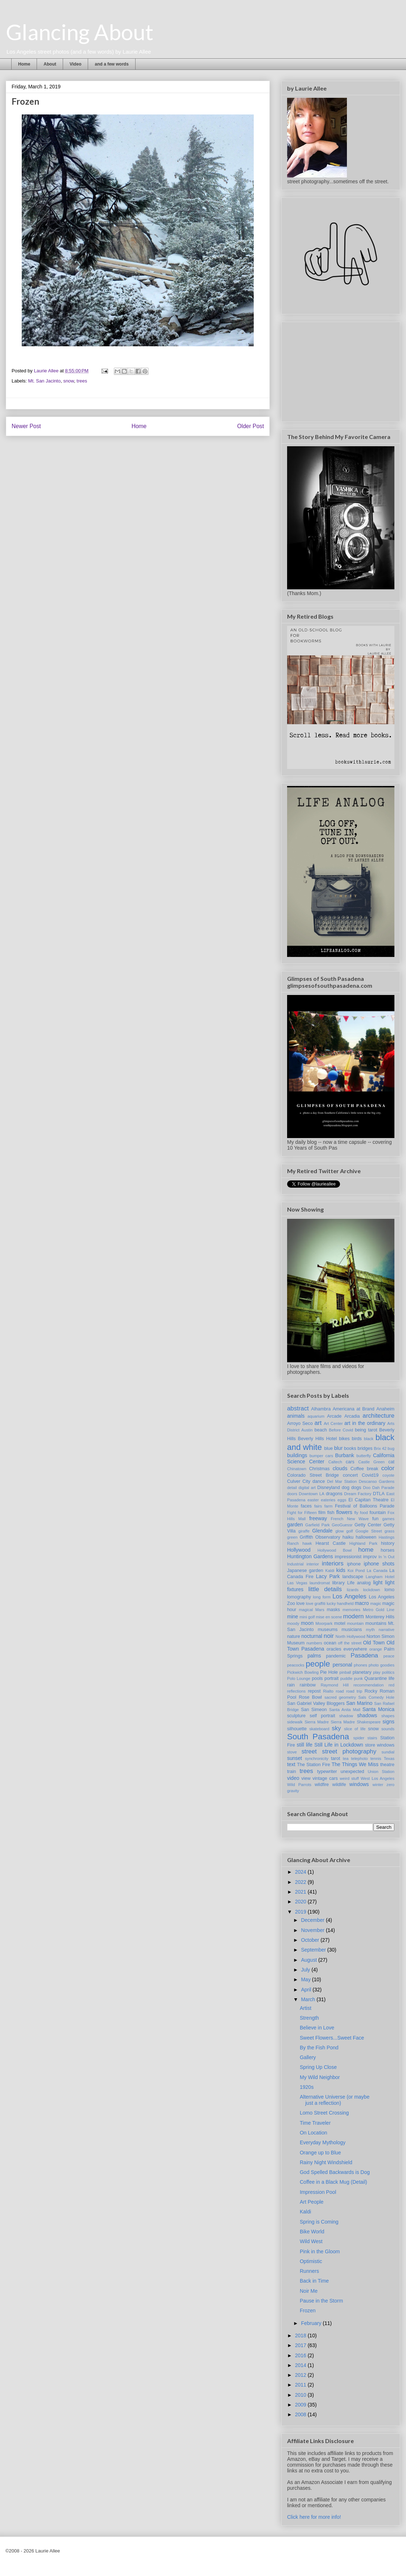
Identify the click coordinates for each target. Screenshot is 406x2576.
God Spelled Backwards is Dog (335, 2172)
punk (358, 1678)
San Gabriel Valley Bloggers (316, 1703)
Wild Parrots (299, 1784)
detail (292, 1487)
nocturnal (311, 1636)
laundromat (320, 1583)
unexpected (352, 1771)
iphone (354, 1564)
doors (292, 1494)
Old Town (374, 1642)
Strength (309, 2018)
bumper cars (321, 1456)
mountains (375, 1623)
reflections (296, 1691)
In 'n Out (386, 1557)
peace (389, 1656)
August (309, 1960)
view (305, 1778)
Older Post (250, 426)
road (340, 1691)
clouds (340, 1468)
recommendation (368, 1685)
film (322, 1512)
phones (360, 1665)
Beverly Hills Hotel (317, 1438)
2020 (301, 1901)
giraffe (304, 1531)
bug (391, 1448)
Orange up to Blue (320, 2152)
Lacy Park (328, 1576)
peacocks (295, 1665)
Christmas (319, 1468)
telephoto (359, 1758)
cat (391, 1461)
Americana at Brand (353, 1409)
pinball (345, 1672)
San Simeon (314, 1709)
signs (388, 1721)
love (300, 1603)
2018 (301, 2335)
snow (68, 381)
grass (389, 1531)
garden (295, 1524)
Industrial (295, 1564)
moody (293, 1623)
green (292, 1537)
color (387, 1468)
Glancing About (79, 32)
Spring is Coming (319, 2222)
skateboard (319, 1729)
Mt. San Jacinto (44, 381)
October (310, 1940)
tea (346, 1758)
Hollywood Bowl (335, 1550)
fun (375, 1518)
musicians (351, 1629)
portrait (331, 1678)
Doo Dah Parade (378, 1487)
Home (24, 64)
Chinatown (296, 1469)
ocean (330, 1642)
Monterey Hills (379, 1616)
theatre (387, 1764)
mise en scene (329, 1617)
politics (388, 1672)
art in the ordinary (364, 1423)
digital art (307, 1487)
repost (314, 1691)
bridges (364, 1448)
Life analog (359, 1582)
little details (324, 1589)
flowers (344, 1512)
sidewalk (295, 1722)
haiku (348, 1537)
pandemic (336, 1656)
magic (375, 1603)
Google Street (368, 1531)
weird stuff (349, 1778)
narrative (386, 1629)
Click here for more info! (314, 2517)
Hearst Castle (330, 1543)
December (313, 1920)
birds (357, 1438)
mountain (355, 1623)
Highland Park (363, 1543)
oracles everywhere (347, 1649)
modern (353, 1616)
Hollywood (299, 1550)
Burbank (344, 1455)
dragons (334, 1493)
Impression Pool (318, 2192)
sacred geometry (340, 1697)
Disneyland (328, 1487)
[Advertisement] (341, 370)
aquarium (315, 1416)
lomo (389, 1589)
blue (328, 1448)
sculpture (296, 1715)
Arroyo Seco (300, 1423)
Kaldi (329, 1570)
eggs (341, 1500)
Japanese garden (305, 1570)
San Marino (359, 1703)
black (368, 1439)
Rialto (328, 1691)
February (312, 2323)
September (314, 1950)
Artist (305, 2008)
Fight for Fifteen (301, 1512)
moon (307, 1623)
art (318, 1422)
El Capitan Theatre (368, 1499)
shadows (367, 1715)
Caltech (335, 1462)
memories (351, 1609)
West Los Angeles (377, 1778)
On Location (313, 2133)
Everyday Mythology (322, 2142)
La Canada (377, 1570)
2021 (301, 1892)
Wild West (311, 2241)
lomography (299, 1596)
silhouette (297, 1728)
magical (306, 1609)
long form (322, 1597)
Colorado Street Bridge (313, 1475)
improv (370, 1556)
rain (291, 1685)
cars (350, 1461)
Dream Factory (357, 1494)
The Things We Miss (355, 1764)
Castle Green (371, 1462)
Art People (311, 2202)
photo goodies (381, 1665)
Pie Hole (329, 1672)
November (313, 1930)
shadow (346, 1716)
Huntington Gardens (310, 1556)
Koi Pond (356, 1570)
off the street (349, 1643)
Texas (389, 1758)
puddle (346, 1678)
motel (339, 1623)
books (350, 1448)
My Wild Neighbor (320, 2077)
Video (75, 64)
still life (304, 1745)
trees (81, 381)
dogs (356, 1487)
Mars (319, 1609)
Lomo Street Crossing (324, 2113)
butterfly (363, 1456)
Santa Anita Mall (344, 1709)
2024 (301, 1872)
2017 (301, 2345)
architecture (378, 1415)
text (291, 1764)
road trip (354, 1691)
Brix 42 (380, 1448)
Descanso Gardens (376, 1481)
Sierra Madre (316, 1722)
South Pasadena (318, 1736)
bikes (344, 1438)
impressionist (348, 1556)
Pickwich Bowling (303, 1672)
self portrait (322, 1715)
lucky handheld (340, 1603)
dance (318, 1481)
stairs (372, 1738)
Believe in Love (317, 2028)
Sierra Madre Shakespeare (356, 1722)
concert (350, 1475)
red (391, 1685)
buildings (297, 1455)
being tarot (366, 1430)
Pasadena (364, 1655)
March (308, 1999)
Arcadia (352, 1416)
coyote (388, 1475)
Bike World (312, 2231)
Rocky (371, 1691)
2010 (301, 2395)
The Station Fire (313, 1764)
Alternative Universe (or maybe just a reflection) (334, 2100)
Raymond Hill (335, 1685)
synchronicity (316, 1758)
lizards (353, 1590)
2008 (301, 2414)
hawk (307, 1543)
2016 (301, 2355)
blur (338, 1448)
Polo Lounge (298, 1678)
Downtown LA (311, 1494)
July (306, 1970)
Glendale (322, 1531)
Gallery (308, 2057)
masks (333, 1609)
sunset (294, 1758)
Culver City (298, 1481)
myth (370, 1629)
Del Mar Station (342, 1481)
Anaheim (385, 1409)
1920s (307, 2087)
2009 (301, 2405)
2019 (301, 1912)
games (388, 1519)
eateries (328, 1500)
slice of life (355, 1729)
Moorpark (323, 1623)
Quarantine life (379, 1678)
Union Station (381, 1771)
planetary (362, 1672)
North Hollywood (350, 1636)
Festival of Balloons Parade (364, 1506)
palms (314, 1656)
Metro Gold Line (378, 1609)
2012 (301, 2375)
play (377, 1672)
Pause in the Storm (321, 2301)
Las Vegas (297, 1583)
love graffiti (316, 1603)
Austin (306, 1430)
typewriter (327, 1771)
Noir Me (309, 2291)
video (293, 1778)
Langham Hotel (380, 1577)
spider (358, 1738)
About (50, 64)
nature (293, 1636)
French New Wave (350, 1519)
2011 (301, 2385)
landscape (352, 1576)
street (309, 1751)
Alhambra (321, 1409)
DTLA (379, 1493)
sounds (387, 1729)
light (377, 1582)
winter (377, 1784)
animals (295, 1416)
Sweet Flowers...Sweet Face (332, 2038)
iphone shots (379, 1564)
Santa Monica (378, 1709)
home (365, 1549)
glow (339, 1531)
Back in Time (314, 2281)
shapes (387, 1716)
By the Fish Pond (319, 2047)
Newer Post (26, 426)
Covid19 (370, 1475)
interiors (333, 1563)
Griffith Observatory (320, 1537)
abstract (298, 1408)
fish (331, 1512)
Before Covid (341, 1430)
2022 (301, 1882)
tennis (375, 1758)
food (364, 1512)
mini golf (307, 1617)
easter (313, 1500)
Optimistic (311, 2261)
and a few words (111, 64)
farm (328, 1506)
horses (387, 1550)
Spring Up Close (318, 2067)
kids (340, 1570)
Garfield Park (317, 1525)
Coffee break (364, 1468)
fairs (318, 1506)
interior (313, 1564)
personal (342, 1665)
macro (362, 1603)
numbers (314, 1643)
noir (329, 1635)
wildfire (322, 1784)
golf (349, 1531)
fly (356, 1512)
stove (292, 1752)
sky (336, 1728)
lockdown (371, 1590)
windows (359, 1784)
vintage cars (325, 1778)
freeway (318, 1518)
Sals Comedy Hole (376, 1697)
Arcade (334, 1416)
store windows (379, 1745)
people (318, 1663)
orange (375, 1649)
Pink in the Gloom (320, 2251)
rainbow (308, 1685)
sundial (388, 1752)
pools (317, 1678)
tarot (335, 1758)
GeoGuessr (342, 1525)
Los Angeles (349, 1596)
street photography (349, 1751)
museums (328, 1629)
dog (345, 1487)
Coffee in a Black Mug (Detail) (333, 2182)
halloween (366, 1537)
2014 (301, 2365)
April (306, 1989)
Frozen (308, 2310)
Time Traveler (315, 2123)
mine (292, 1616)
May (306, 1979)
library (338, 1582)
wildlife (339, 1784)
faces (306, 1506)
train (291, 1771)
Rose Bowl (310, 1697)
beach (320, 1430)
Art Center (333, 1423)
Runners (309, 2271)
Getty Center (368, 1524)
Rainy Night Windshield (326, 2162)
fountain (377, 1512)
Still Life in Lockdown (338, 1745)
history (387, 1543)
